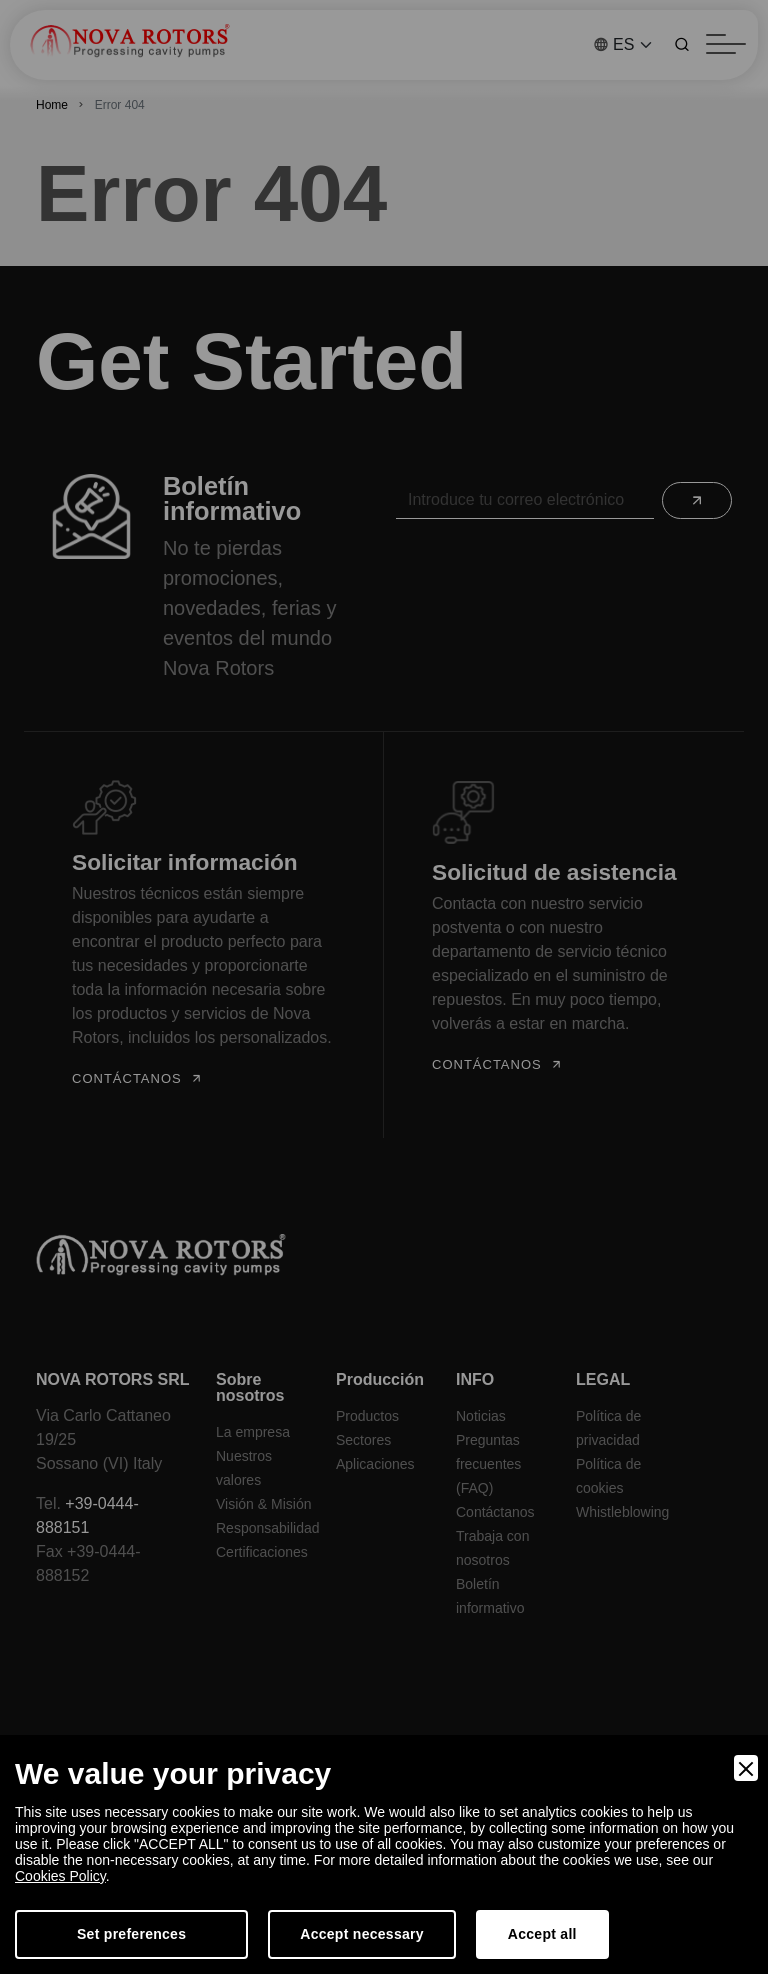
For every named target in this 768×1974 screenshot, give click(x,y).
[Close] (746, 1768)
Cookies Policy (60, 1876)
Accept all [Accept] (542, 1934)
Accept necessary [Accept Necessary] (362, 1934)
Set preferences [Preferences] (131, 1934)
